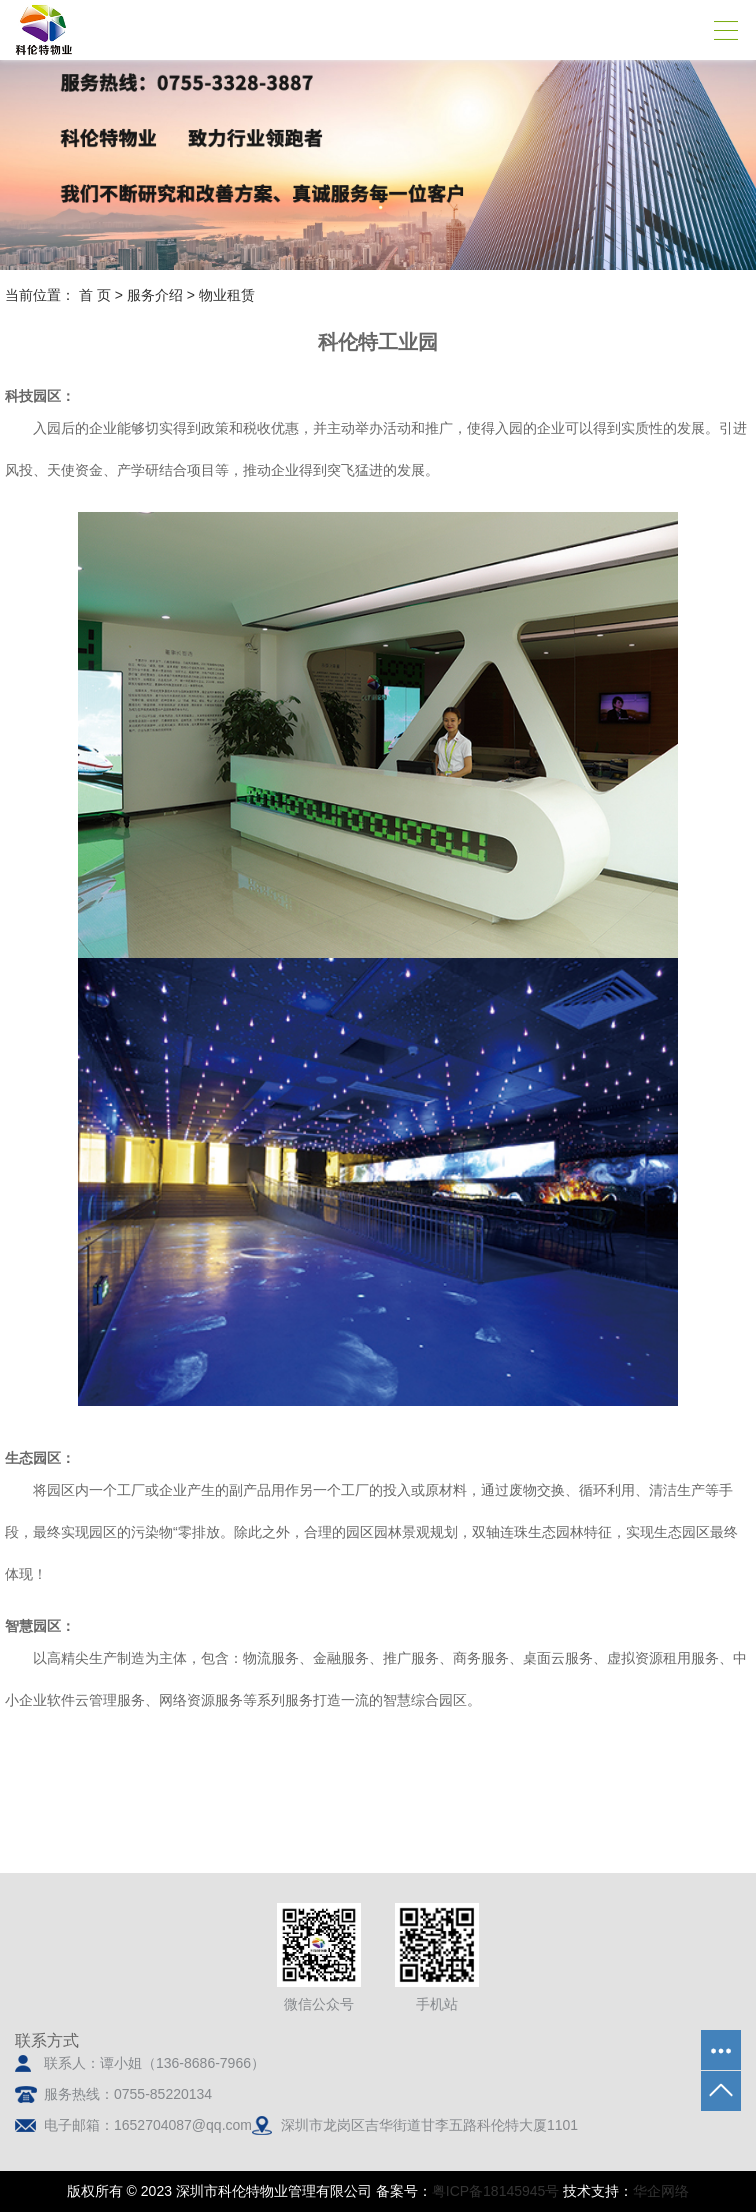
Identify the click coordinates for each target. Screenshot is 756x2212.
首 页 (95, 295)
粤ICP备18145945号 (496, 2191)
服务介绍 (155, 295)
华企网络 (661, 2191)
